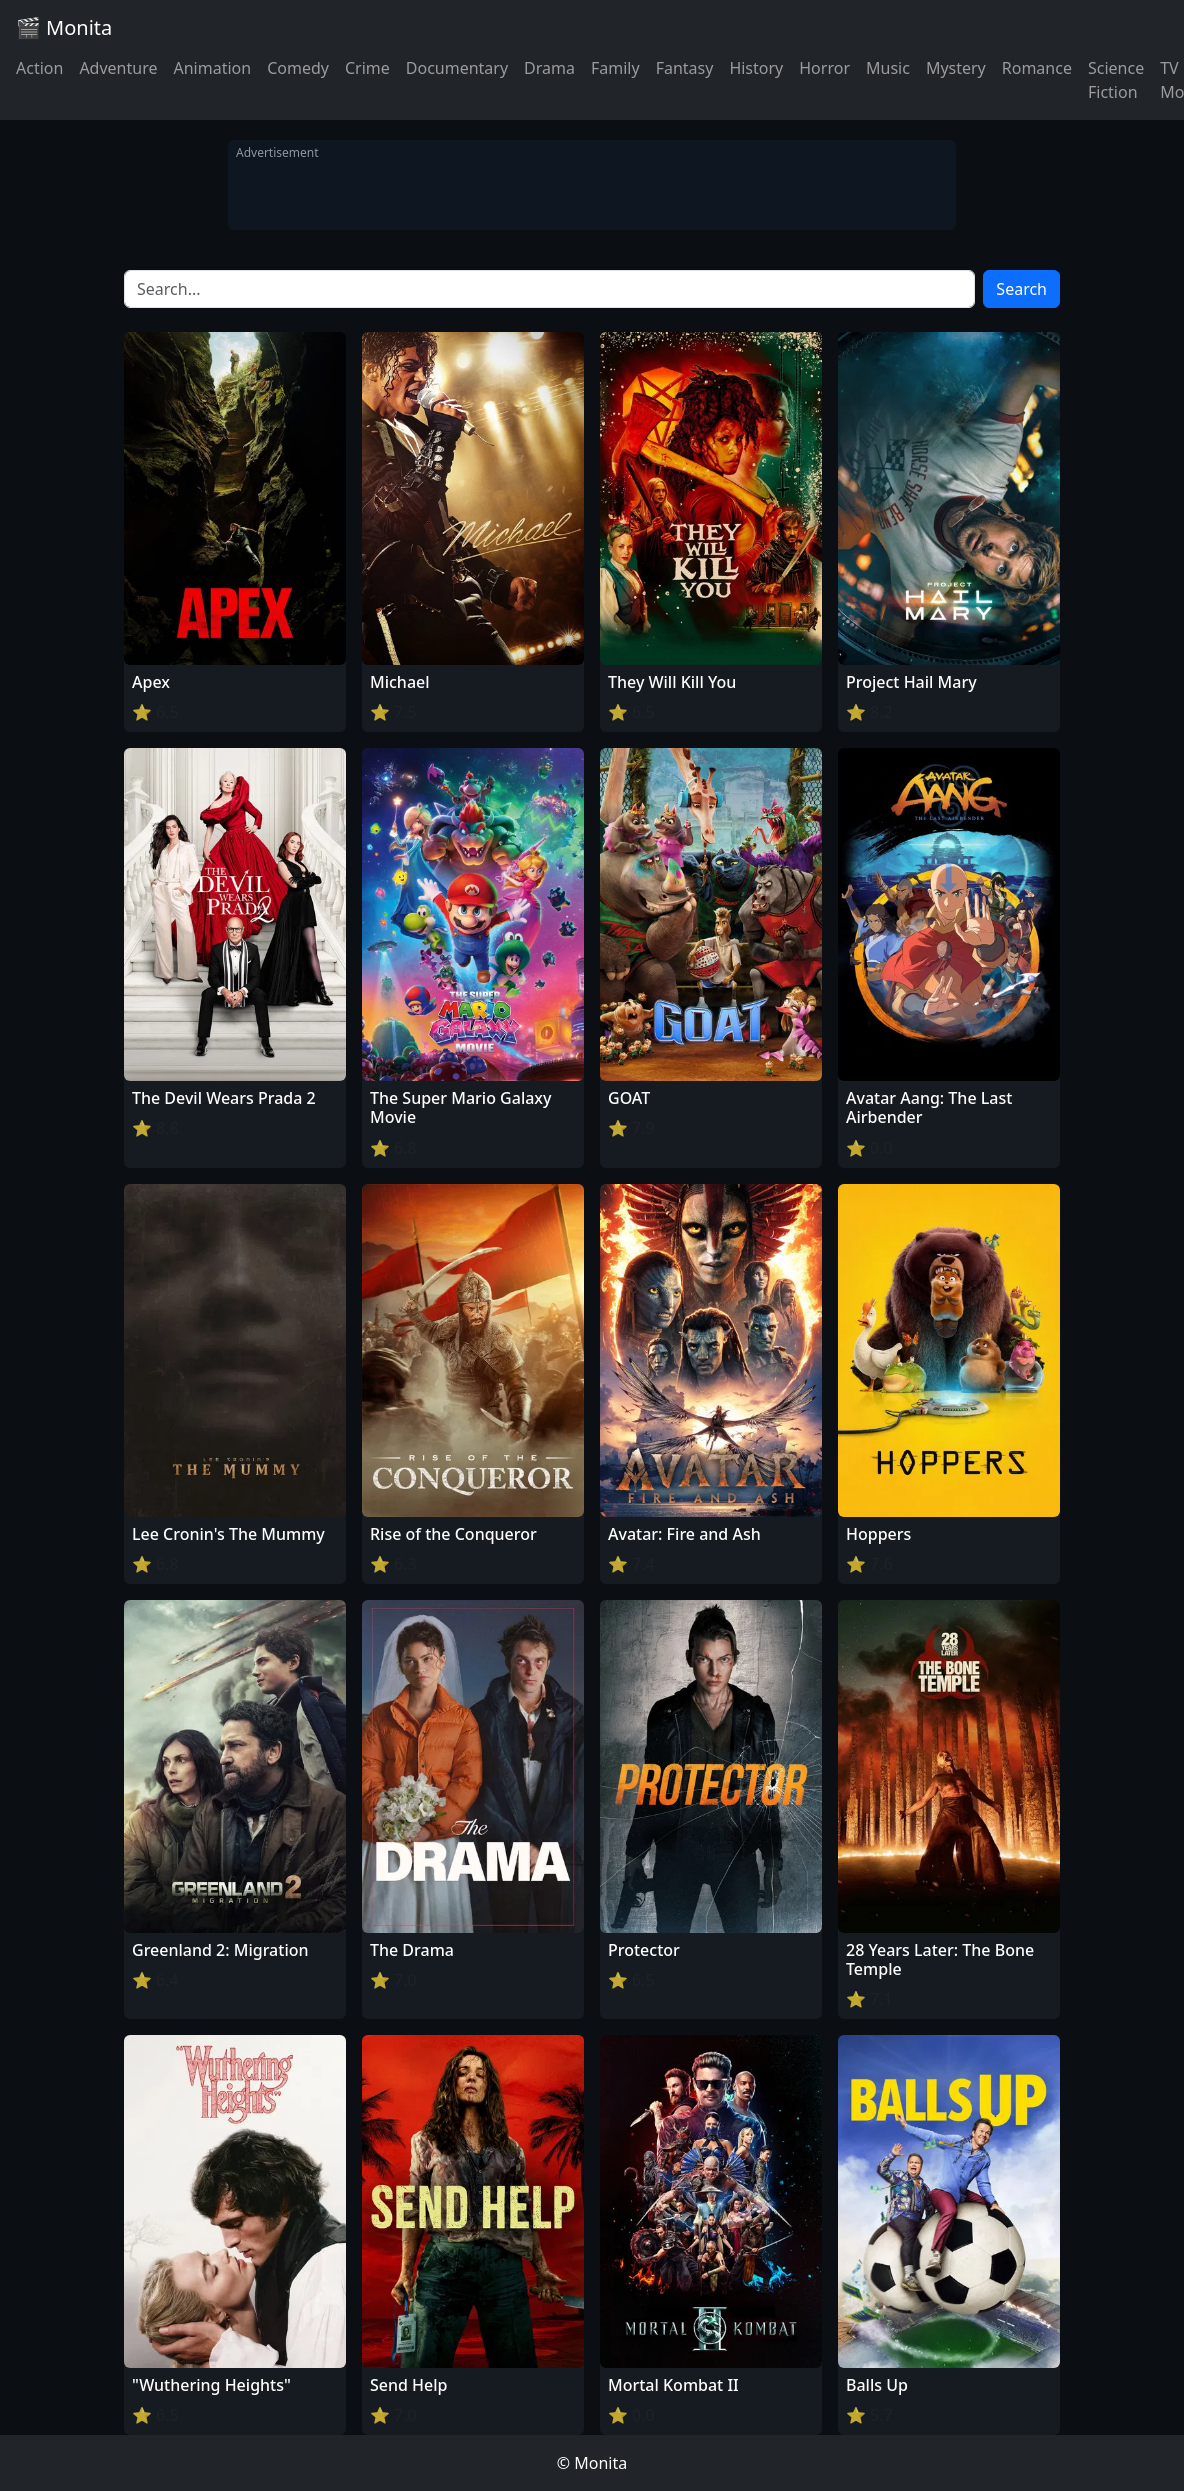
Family (615, 68)
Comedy (298, 68)
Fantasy (685, 68)
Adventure (118, 68)
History (756, 68)
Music (888, 68)
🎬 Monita (64, 27)
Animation (212, 68)
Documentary (457, 68)
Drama (549, 68)
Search (1021, 289)
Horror (824, 68)
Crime (367, 68)
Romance (1037, 68)
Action (39, 68)
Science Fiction (1116, 80)
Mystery (956, 68)
